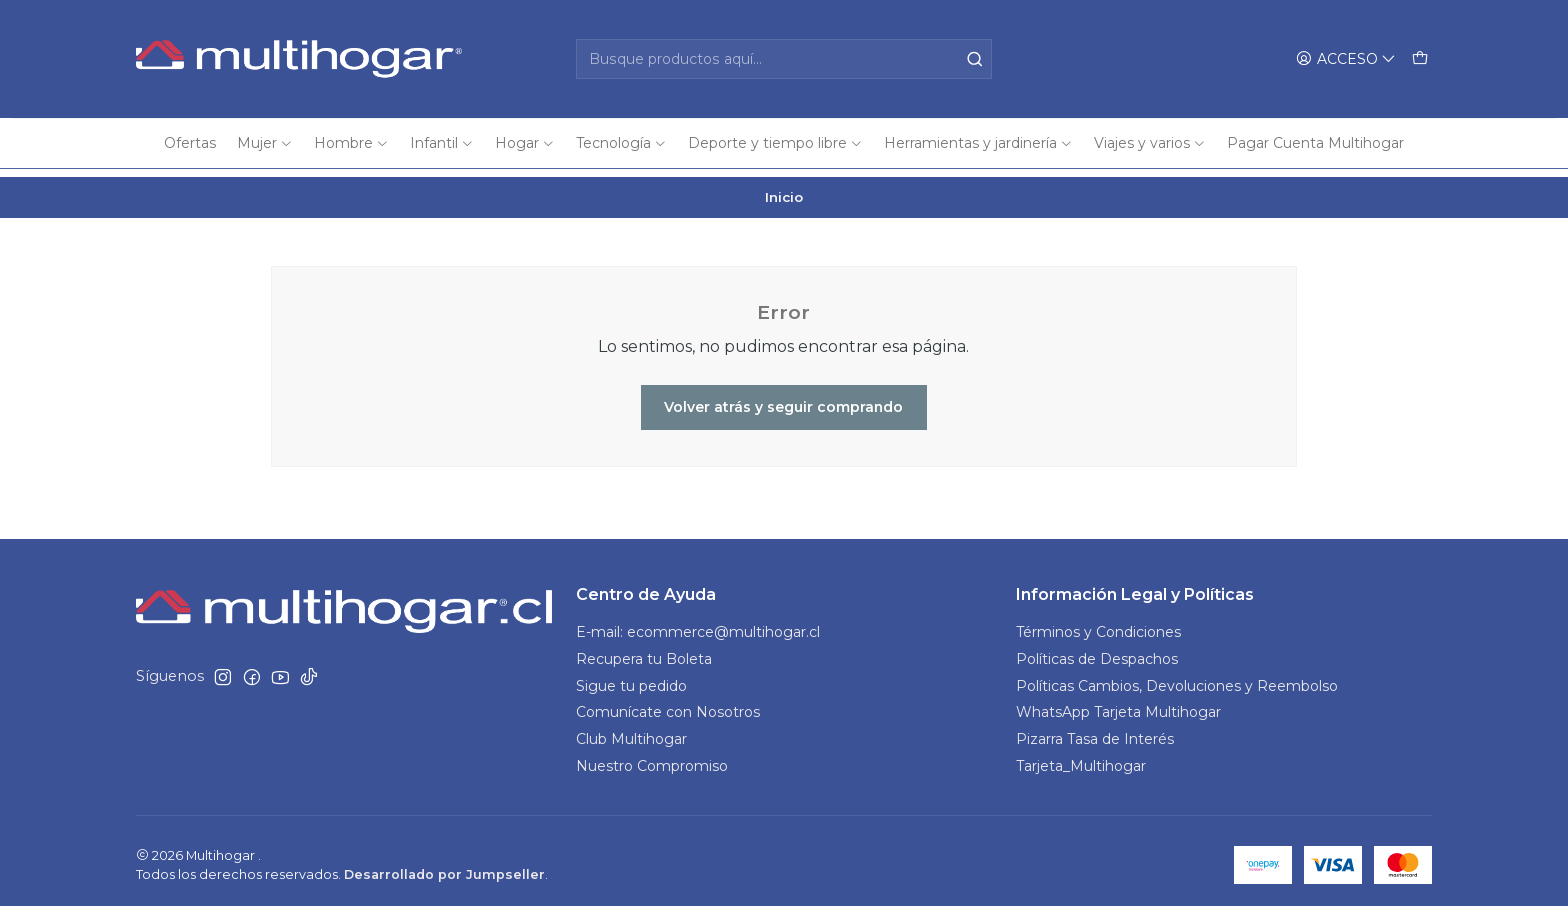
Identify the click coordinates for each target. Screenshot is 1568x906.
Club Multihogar (631, 732)
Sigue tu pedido (631, 678)
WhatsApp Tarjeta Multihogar (1118, 705)
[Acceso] (1346, 59)
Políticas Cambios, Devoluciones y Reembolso (1177, 678)
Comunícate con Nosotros (668, 705)
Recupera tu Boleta (644, 651)
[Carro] (1420, 59)
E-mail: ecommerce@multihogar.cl (698, 624)
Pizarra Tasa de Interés (1095, 732)
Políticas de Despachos (1097, 651)
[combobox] (784, 59)
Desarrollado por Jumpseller (444, 866)
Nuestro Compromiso (652, 759)
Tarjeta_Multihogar (1081, 759)
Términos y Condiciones (1098, 624)
